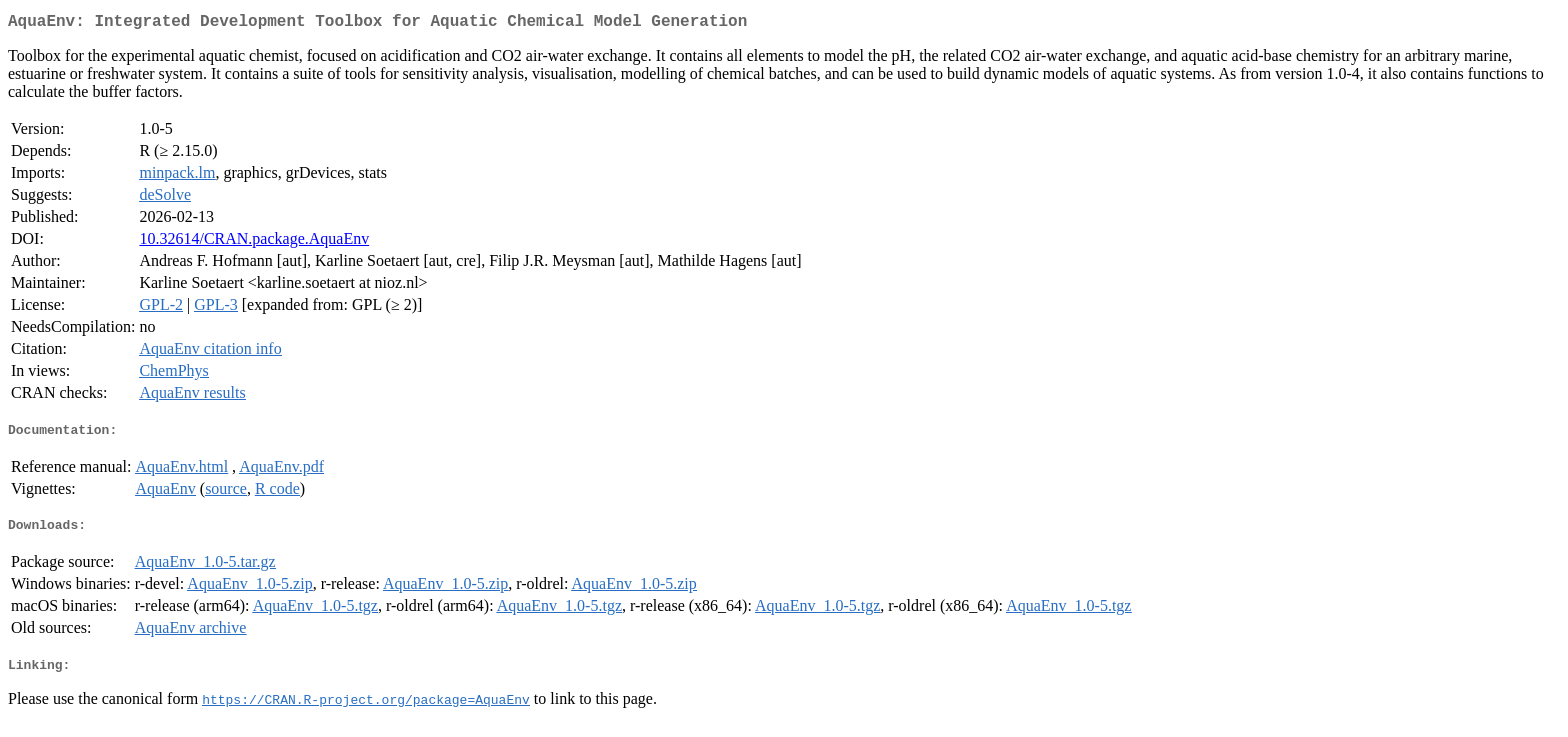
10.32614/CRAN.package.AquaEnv (254, 242)
